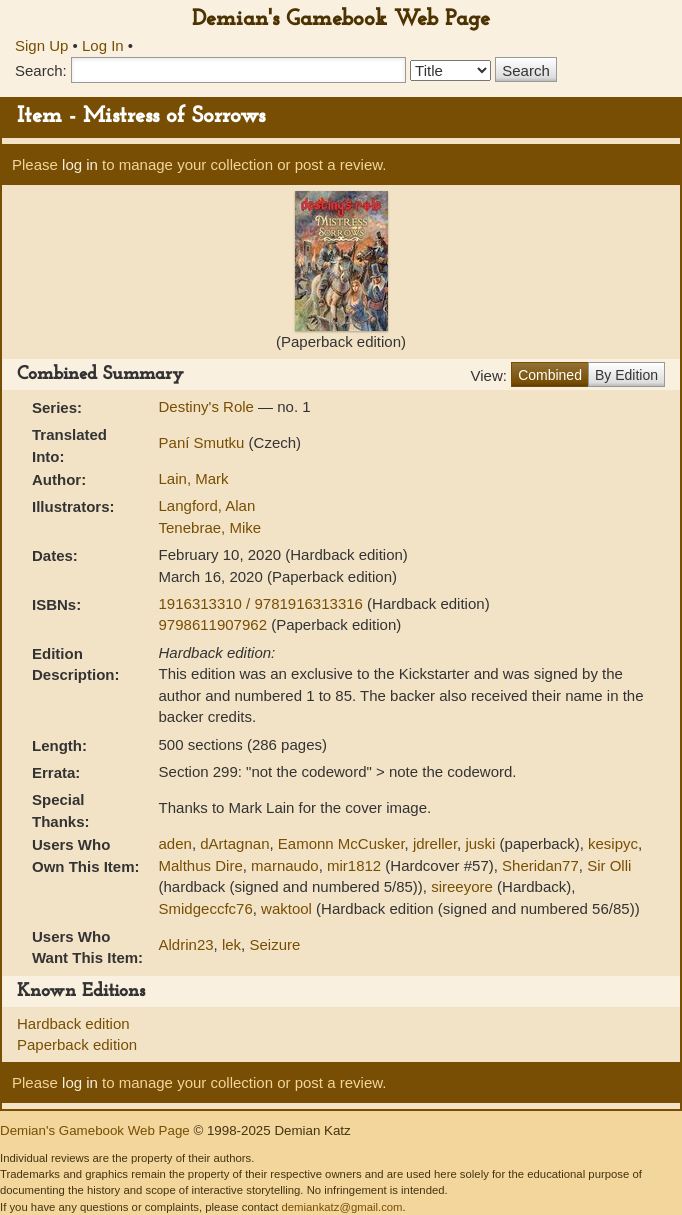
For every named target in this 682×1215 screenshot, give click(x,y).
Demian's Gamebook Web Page (341, 19)
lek (231, 944)
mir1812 (354, 865)
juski (480, 843)
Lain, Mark (194, 478)
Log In (103, 45)
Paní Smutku (204, 442)
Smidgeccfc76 (206, 908)
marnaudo (285, 865)
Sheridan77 (540, 865)
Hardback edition (73, 1023)
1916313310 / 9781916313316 (263, 603)
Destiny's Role (209, 406)
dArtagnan (234, 843)
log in (80, 164)
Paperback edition (77, 1044)
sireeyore (462, 886)
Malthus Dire (201, 865)
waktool (286, 908)
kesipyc (613, 843)
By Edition (626, 375)
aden (175, 843)
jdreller (435, 843)
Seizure (274, 944)
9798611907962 (215, 624)
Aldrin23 (186, 944)
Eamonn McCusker (341, 843)
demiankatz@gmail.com (341, 1207)
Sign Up (41, 45)
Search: (41, 70)
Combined (550, 375)
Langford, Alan (207, 505)
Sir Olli (609, 865)
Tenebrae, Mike (210, 527)
